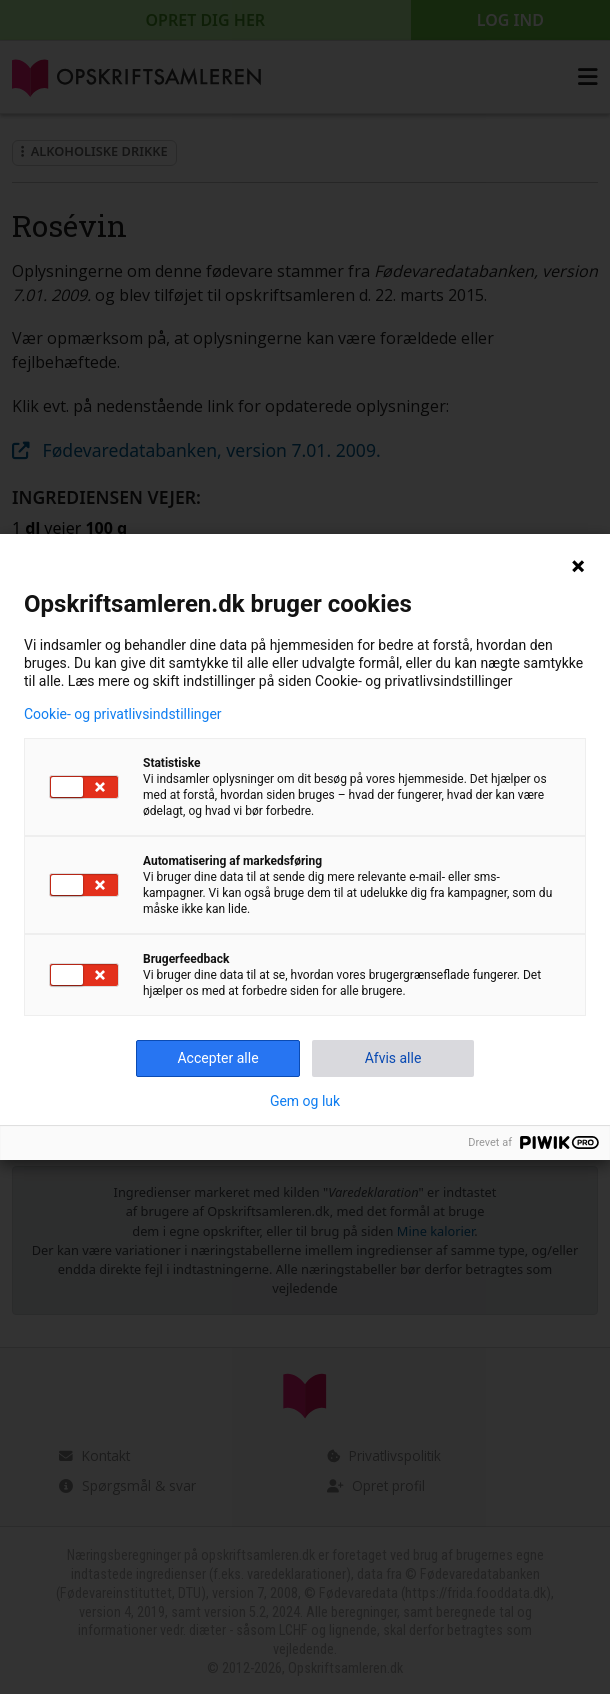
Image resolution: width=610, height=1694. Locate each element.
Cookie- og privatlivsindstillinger (123, 714)
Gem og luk (305, 1101)
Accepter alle (217, 1058)
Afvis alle (393, 1058)
